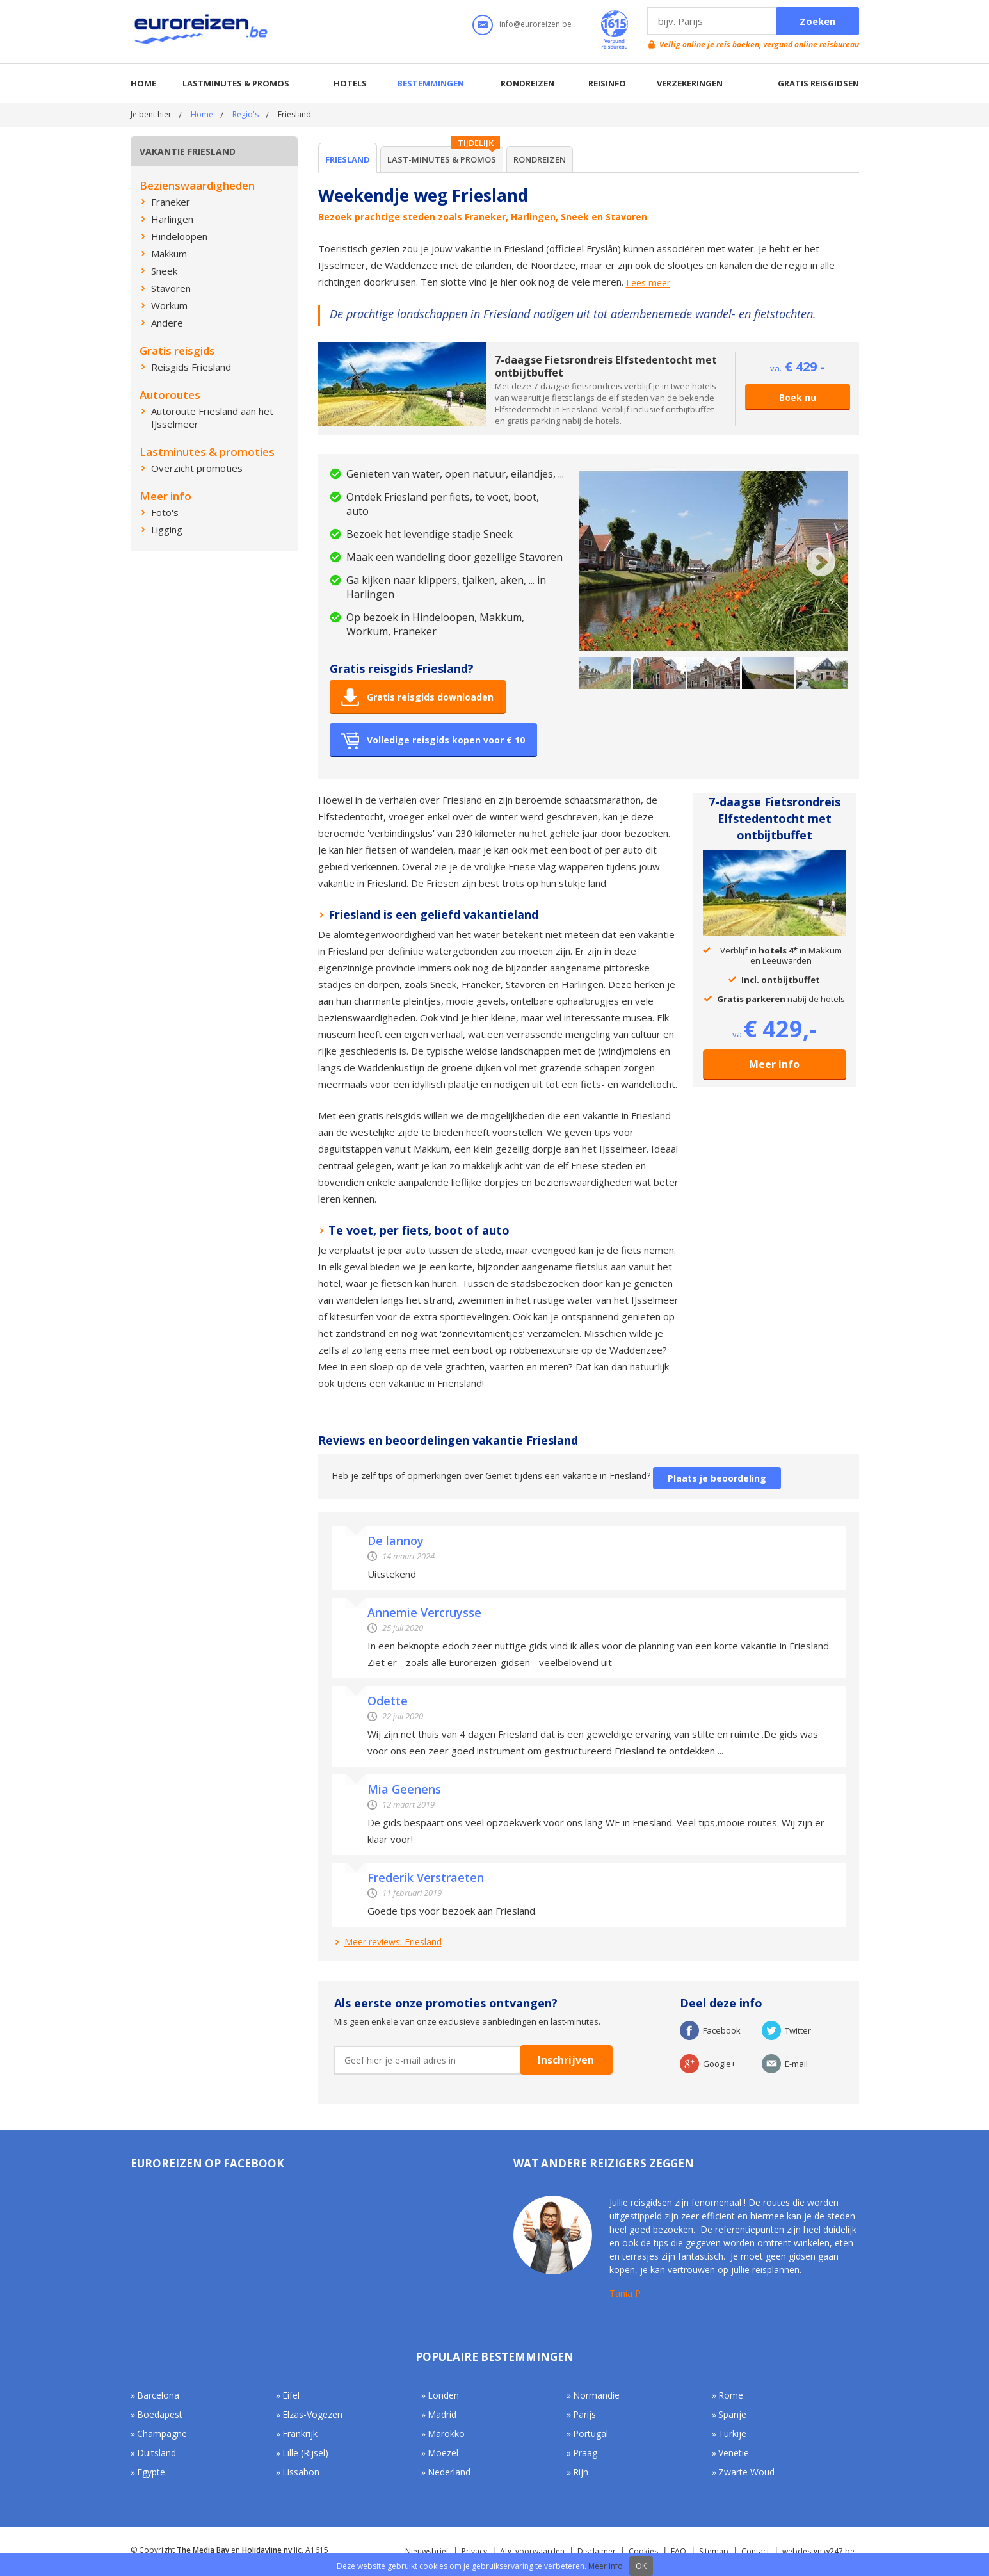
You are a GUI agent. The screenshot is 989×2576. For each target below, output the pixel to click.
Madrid (442, 2414)
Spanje (732, 2414)
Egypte (151, 2472)
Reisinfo (607, 83)
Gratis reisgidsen (818, 83)
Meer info (774, 1064)
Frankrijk (300, 2433)
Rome (730, 2395)
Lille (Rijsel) (305, 2453)
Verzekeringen (690, 83)
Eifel (291, 2395)
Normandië (596, 2395)
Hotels (350, 83)
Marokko (446, 2433)
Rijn (580, 2472)
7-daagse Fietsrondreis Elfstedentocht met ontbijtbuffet (606, 366)
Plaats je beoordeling (717, 1478)
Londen (443, 2395)
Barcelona (158, 2395)
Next (821, 561)
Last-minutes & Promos (441, 159)
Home (143, 83)
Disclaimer (596, 2551)
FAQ (678, 2551)
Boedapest (159, 2414)
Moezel (443, 2453)
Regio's (245, 114)
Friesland (347, 159)
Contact (755, 2551)
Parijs (584, 2414)
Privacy (474, 2551)
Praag (585, 2453)
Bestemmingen (430, 83)
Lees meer (648, 283)
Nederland (449, 2472)
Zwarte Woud (746, 2472)
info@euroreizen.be (535, 24)
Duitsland (156, 2453)
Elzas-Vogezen (312, 2414)
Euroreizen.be (202, 31)
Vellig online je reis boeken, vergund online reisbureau (759, 44)
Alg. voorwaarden (532, 2551)
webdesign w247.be (818, 2551)
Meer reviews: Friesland (393, 1942)
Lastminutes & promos (235, 83)
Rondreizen (527, 83)
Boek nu (797, 397)
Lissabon (300, 2472)
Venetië (733, 2453)
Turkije (732, 2433)
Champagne (162, 2433)
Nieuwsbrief (427, 2551)
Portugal (590, 2433)
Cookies (643, 2551)
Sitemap (713, 2551)
